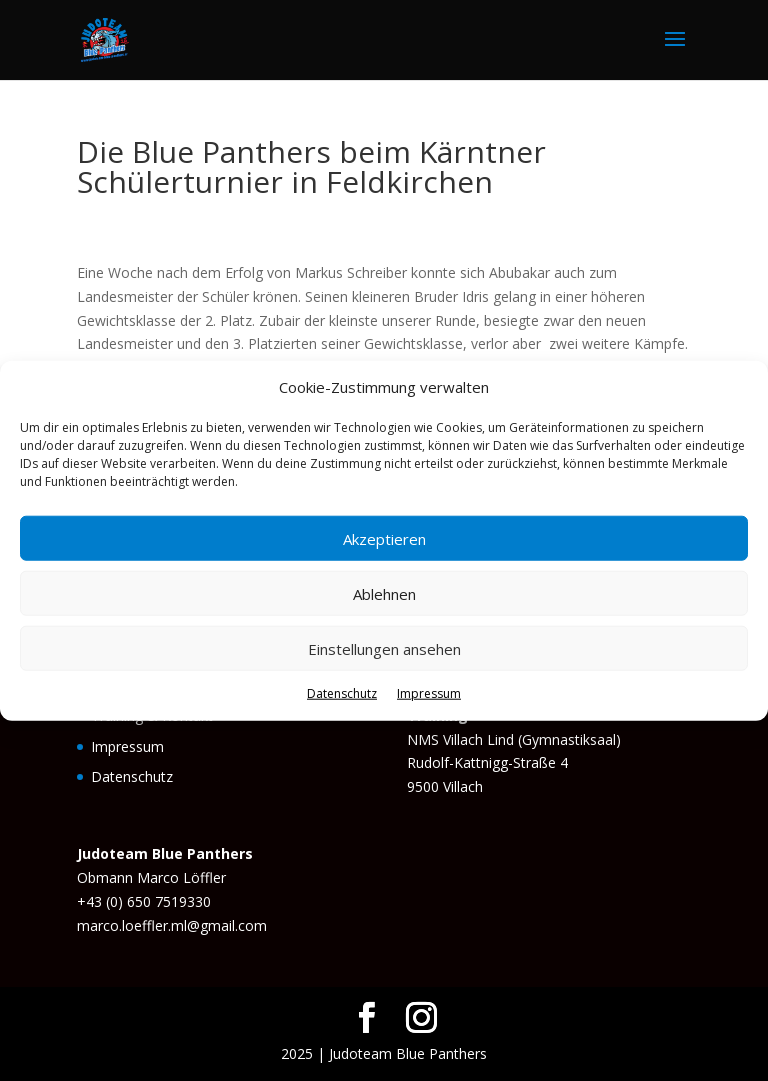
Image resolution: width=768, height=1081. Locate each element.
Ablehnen (384, 594)
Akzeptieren (384, 539)
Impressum (429, 693)
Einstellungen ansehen (384, 649)
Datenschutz (342, 693)
